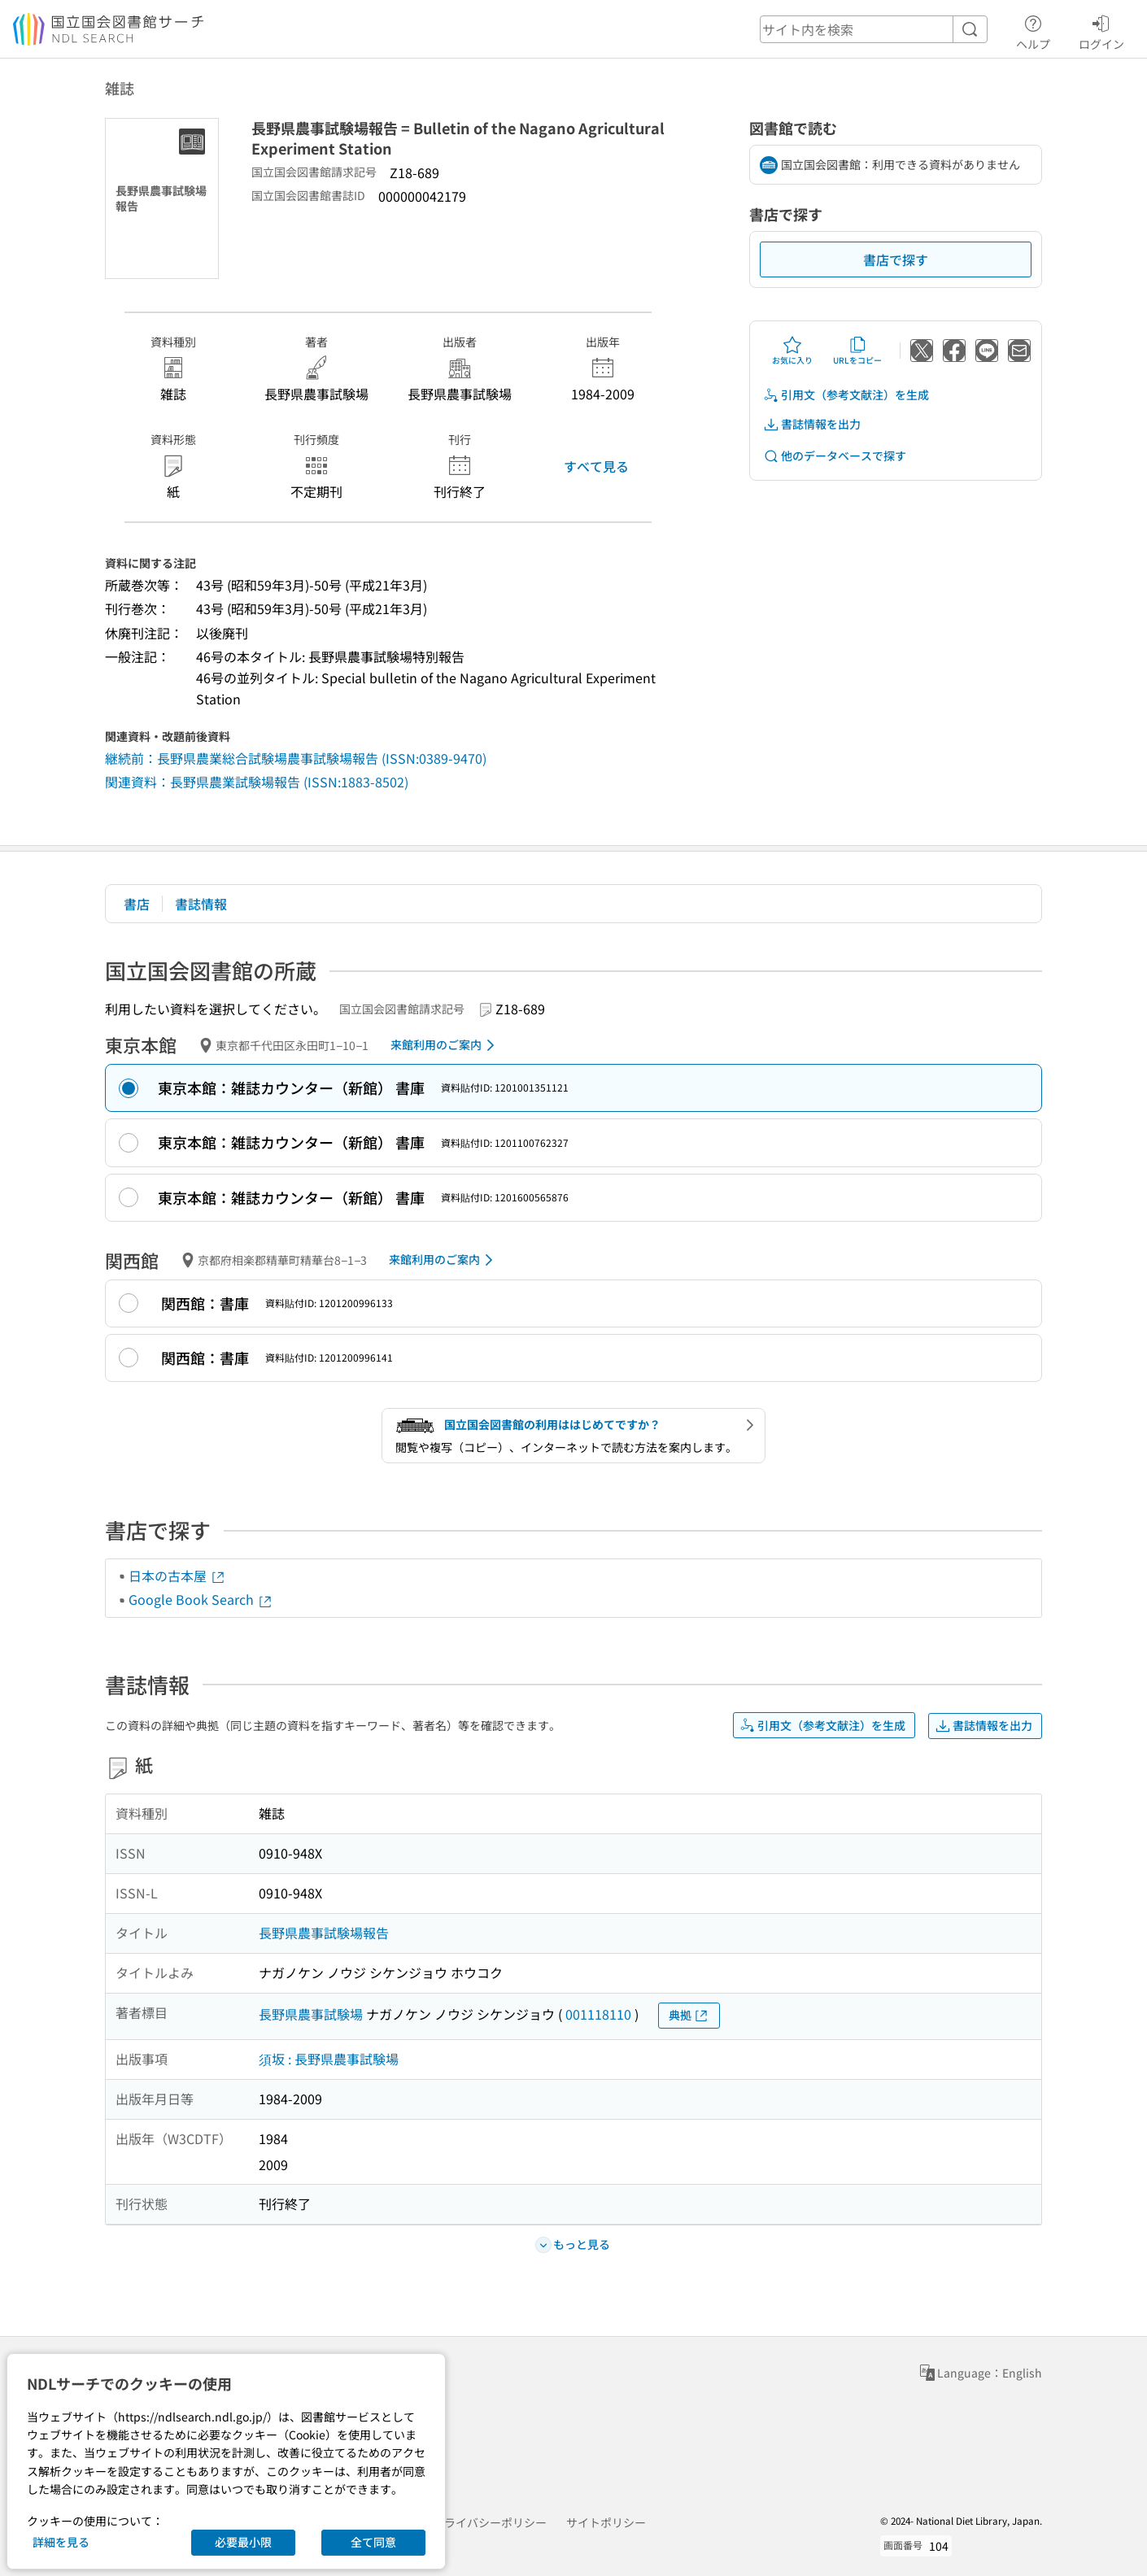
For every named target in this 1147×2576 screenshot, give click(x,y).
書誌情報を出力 (812, 424)
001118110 (598, 2014)
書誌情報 (201, 903)
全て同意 (373, 2542)
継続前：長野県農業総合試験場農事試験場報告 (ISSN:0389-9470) (295, 758)
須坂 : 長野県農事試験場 (329, 2058)
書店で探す (895, 259)
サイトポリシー (606, 2522)
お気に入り (792, 350)
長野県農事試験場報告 (324, 1932)
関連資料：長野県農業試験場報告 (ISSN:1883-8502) (256, 781)
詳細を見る (61, 2542)
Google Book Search (201, 1599)
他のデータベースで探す (834, 455)
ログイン (1101, 30)
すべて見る (596, 466)
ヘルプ (1033, 30)
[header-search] (874, 29)
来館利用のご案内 (445, 1045)
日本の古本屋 (177, 1575)
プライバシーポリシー (490, 2522)
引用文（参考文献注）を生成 (846, 394)
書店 (137, 903)
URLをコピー (857, 350)
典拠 (689, 2015)
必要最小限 (243, 2542)
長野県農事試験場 (311, 2014)
